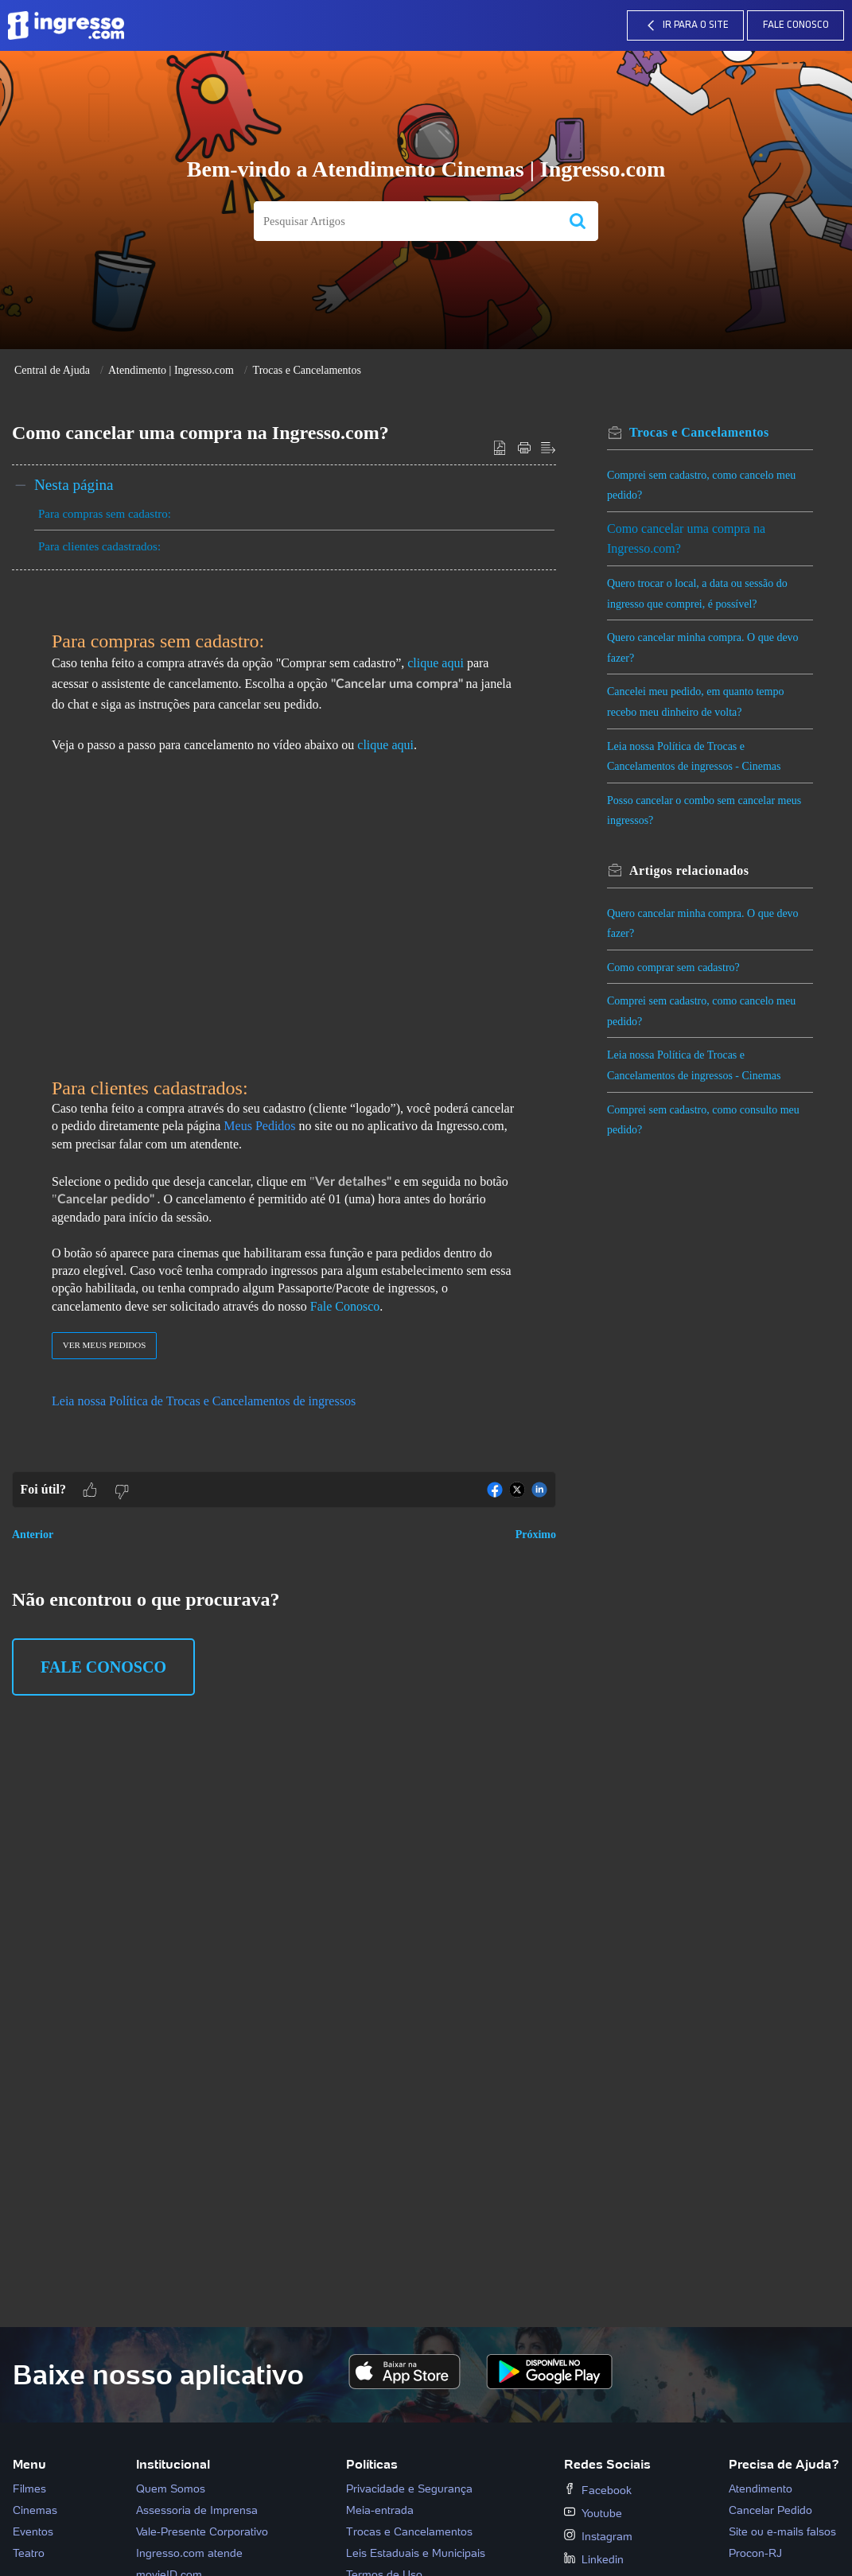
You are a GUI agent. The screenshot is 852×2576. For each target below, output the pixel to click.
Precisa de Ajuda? (784, 2464)
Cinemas (35, 2510)
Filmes (29, 2488)
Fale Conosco (796, 25)
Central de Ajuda (52, 370)
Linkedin (594, 2559)
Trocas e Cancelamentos (307, 370)
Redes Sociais (607, 2464)
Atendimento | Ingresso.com (171, 370)
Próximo (535, 1535)
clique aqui (385, 745)
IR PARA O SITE (686, 25)
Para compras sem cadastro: (104, 513)
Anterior (32, 1535)
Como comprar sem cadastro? (673, 967)
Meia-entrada (380, 2510)
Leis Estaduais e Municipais (415, 2553)
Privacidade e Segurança (409, 2488)
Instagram (598, 2536)
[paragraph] (284, 1031)
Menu (29, 2464)
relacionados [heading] (689, 870)
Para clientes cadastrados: (99, 546)
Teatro (29, 2553)
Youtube (593, 2513)
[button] (577, 221)
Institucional (173, 2464)
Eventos (33, 2531)
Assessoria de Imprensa (197, 2510)
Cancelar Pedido (770, 2510)
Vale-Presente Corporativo (202, 2531)
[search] (405, 221)
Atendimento (760, 2488)
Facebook (598, 2490)
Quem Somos (170, 2488)
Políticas (372, 2464)
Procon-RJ (755, 2553)
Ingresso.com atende (189, 2553)
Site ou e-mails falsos (782, 2531)
